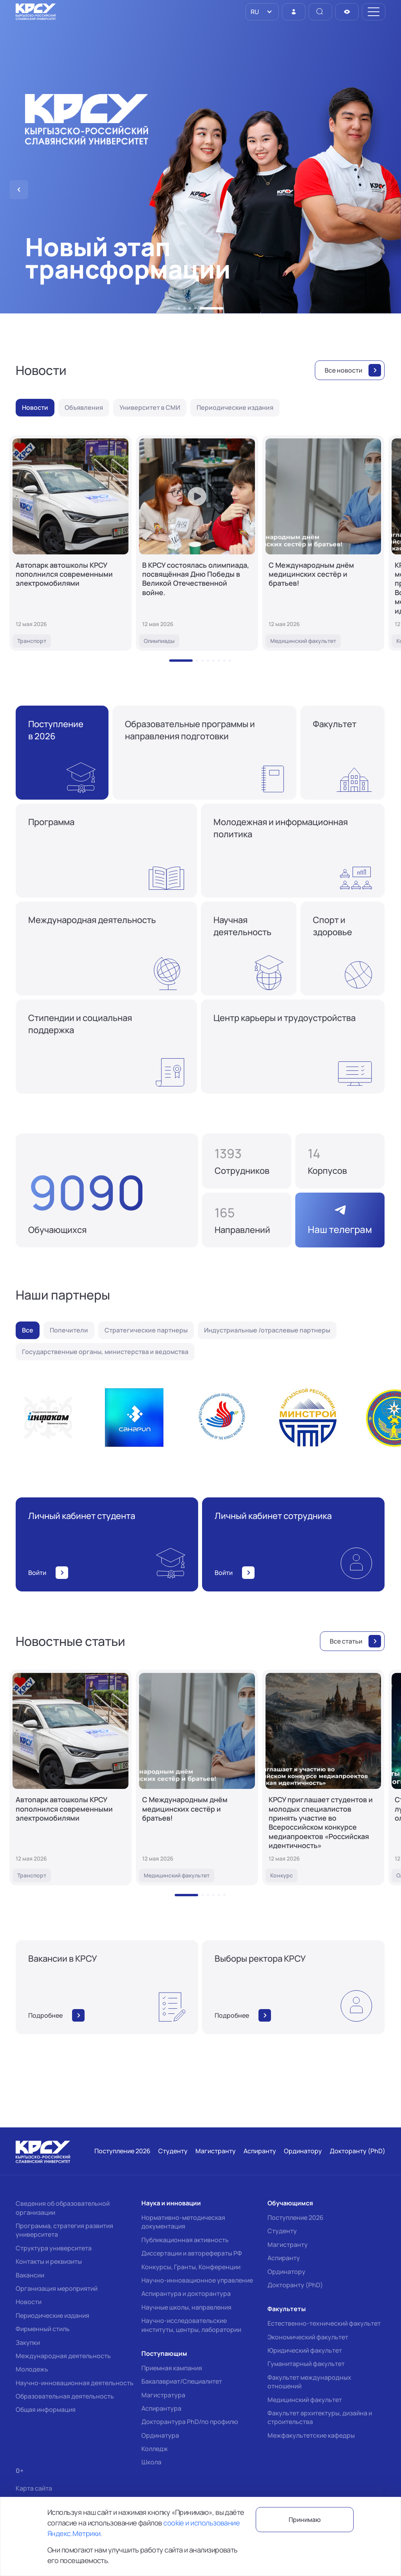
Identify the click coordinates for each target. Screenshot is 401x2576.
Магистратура (163, 2395)
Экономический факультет (307, 2337)
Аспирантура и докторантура (186, 2293)
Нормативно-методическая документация (183, 2221)
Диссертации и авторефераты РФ (191, 2253)
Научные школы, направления (186, 2307)
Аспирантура (161, 2408)
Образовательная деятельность (65, 2396)
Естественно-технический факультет (324, 2323)
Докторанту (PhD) (295, 2285)
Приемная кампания (171, 2368)
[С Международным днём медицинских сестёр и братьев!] (323, 543)
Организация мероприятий (57, 2288)
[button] (179, 308)
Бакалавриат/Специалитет (181, 2381)
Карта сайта (34, 2488)
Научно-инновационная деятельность (75, 2383)
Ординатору (286, 2271)
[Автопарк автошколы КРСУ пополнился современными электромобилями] (70, 543)
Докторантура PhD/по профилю (189, 2421)
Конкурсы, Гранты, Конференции (190, 2267)
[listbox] (262, 11)
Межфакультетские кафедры (311, 2435)
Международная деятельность (63, 2356)
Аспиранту (283, 2258)
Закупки (28, 2342)
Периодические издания (52, 2315)
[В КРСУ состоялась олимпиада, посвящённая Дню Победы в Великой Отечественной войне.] (197, 543)
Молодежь (32, 2369)
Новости (29, 2301)
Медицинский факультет (304, 2399)
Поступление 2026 (295, 2217)
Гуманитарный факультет (306, 2363)
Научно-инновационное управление (197, 2280)
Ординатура (160, 2435)
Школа (151, 2462)
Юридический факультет (304, 2350)
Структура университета (54, 2248)
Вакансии (30, 2275)
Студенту (282, 2231)
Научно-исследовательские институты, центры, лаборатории (191, 2324)
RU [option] (254, 11)
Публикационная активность (185, 2240)
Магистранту (287, 2244)
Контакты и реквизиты (49, 2261)
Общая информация (46, 2409)
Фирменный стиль (43, 2328)
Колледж (154, 2448)
